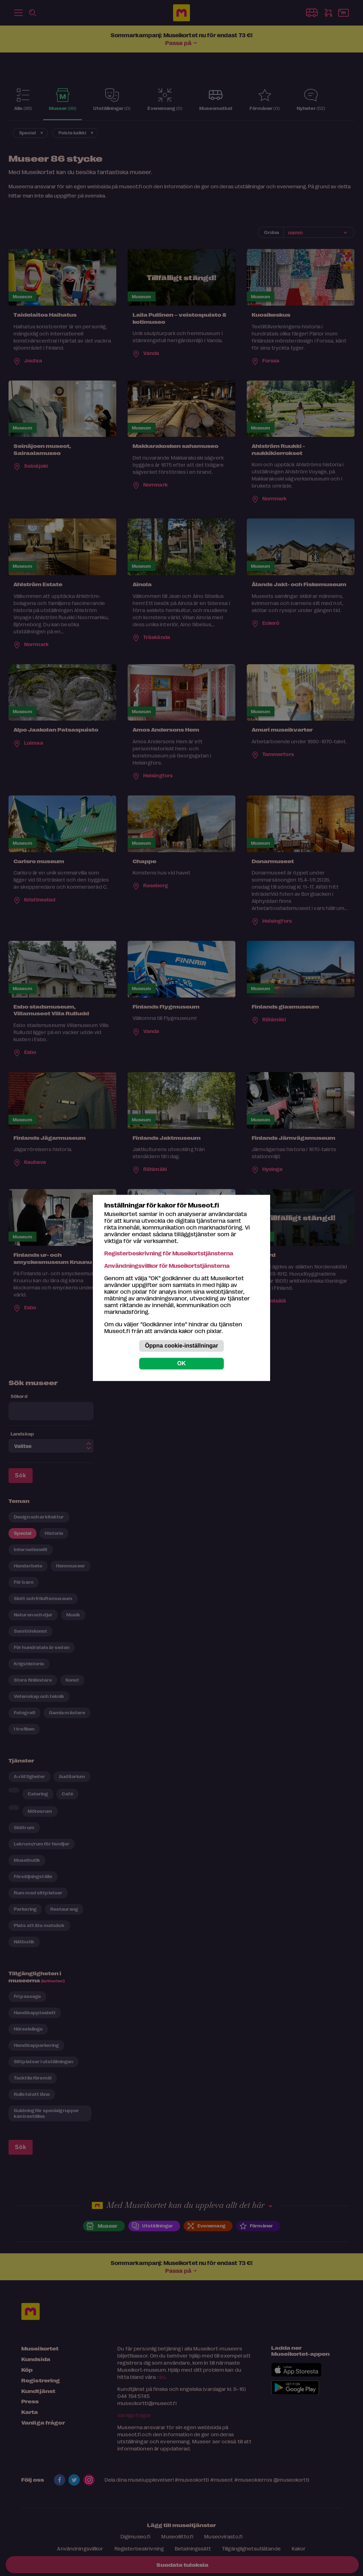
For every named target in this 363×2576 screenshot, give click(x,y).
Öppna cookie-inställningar (181, 1346)
